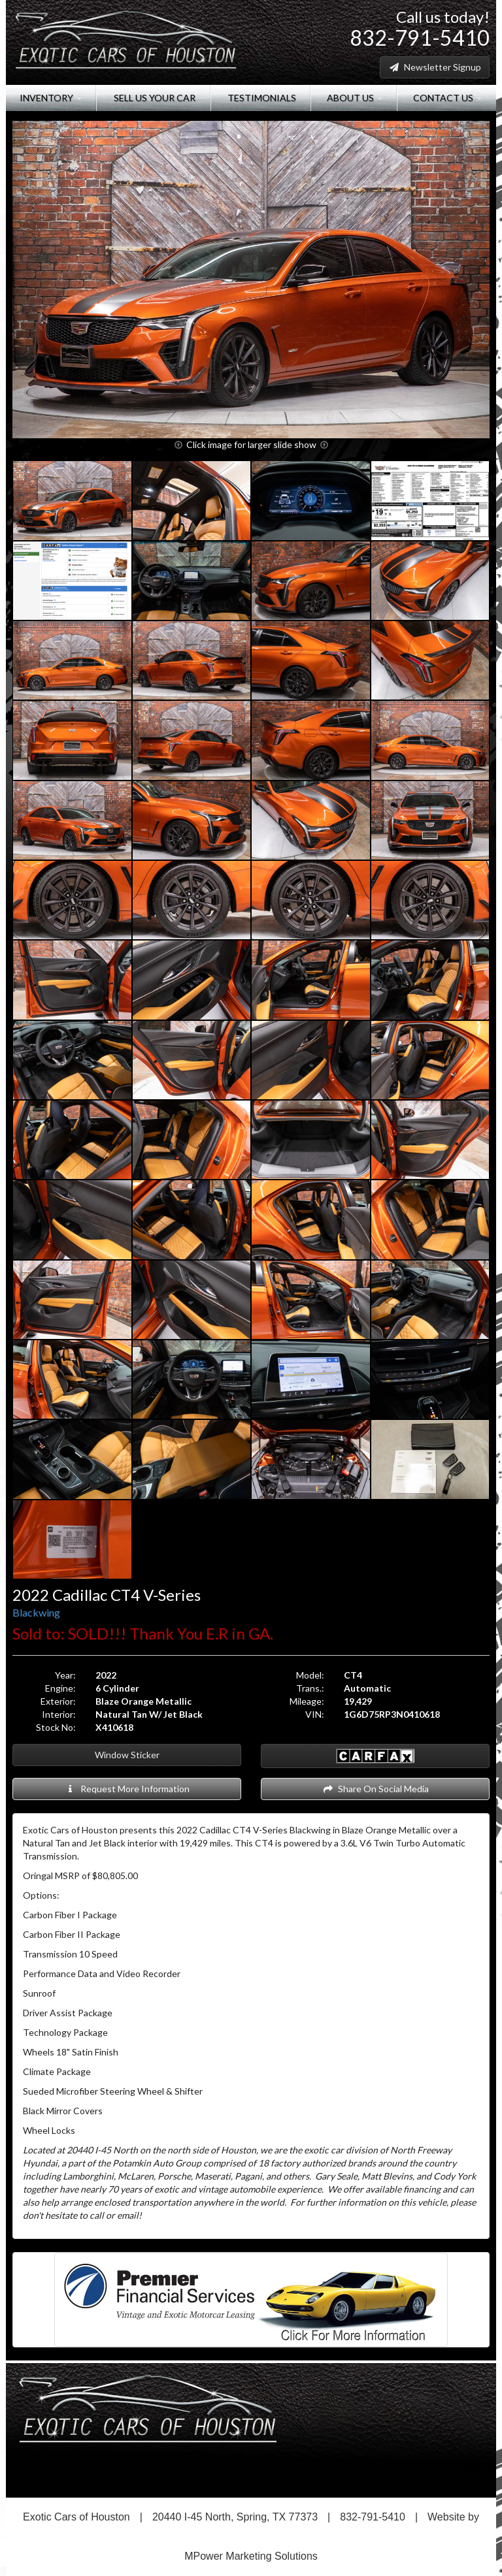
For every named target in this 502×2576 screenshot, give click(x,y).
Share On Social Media (375, 1788)
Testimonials (261, 97)
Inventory (51, 97)
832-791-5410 (420, 37)
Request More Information (127, 1788)
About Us (353, 97)
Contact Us (446, 97)
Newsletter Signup (434, 66)
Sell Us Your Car (153, 97)
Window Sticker (127, 1754)
